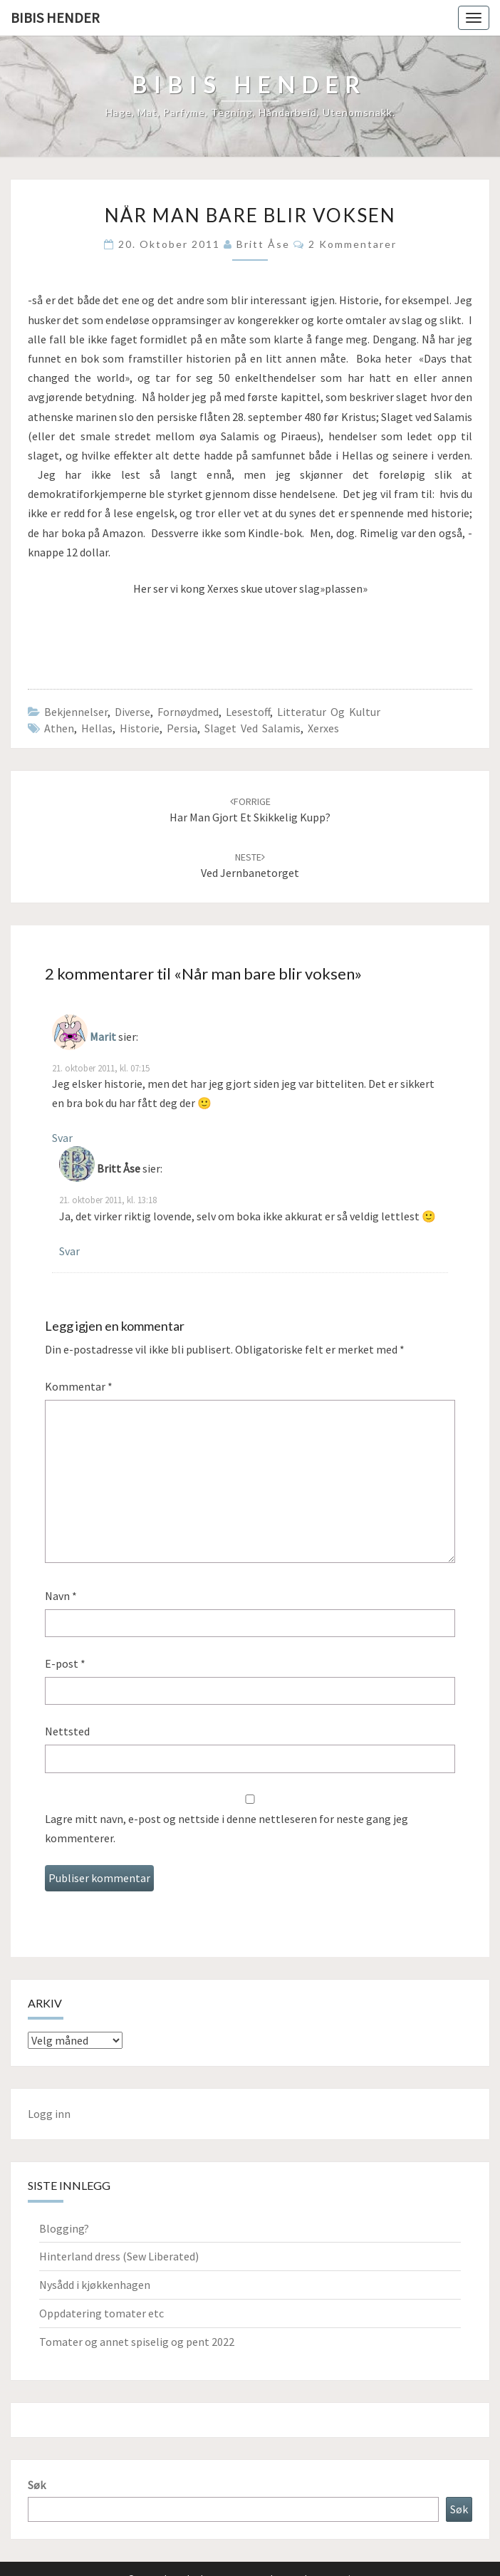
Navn (61, 1596)
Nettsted (67, 1731)
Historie (140, 728)
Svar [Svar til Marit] (62, 1138)
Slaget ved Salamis (252, 728)
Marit (103, 1036)
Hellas (97, 728)
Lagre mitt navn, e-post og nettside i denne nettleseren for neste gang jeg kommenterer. (226, 1828)
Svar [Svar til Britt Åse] (69, 1251)
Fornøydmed (188, 712)
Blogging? (64, 2228)
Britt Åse (263, 244)
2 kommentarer (352, 244)
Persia (182, 728)
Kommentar (79, 1386)
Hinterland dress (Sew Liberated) (119, 2256)
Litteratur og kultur (328, 712)
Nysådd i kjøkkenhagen (94, 2285)
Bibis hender (55, 17)
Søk (37, 2485)
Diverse (132, 712)
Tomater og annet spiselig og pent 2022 (136, 2341)
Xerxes (323, 728)
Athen (59, 728)
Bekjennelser (76, 712)
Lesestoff (248, 712)
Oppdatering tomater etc (101, 2313)
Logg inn (49, 2114)
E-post (65, 1663)
